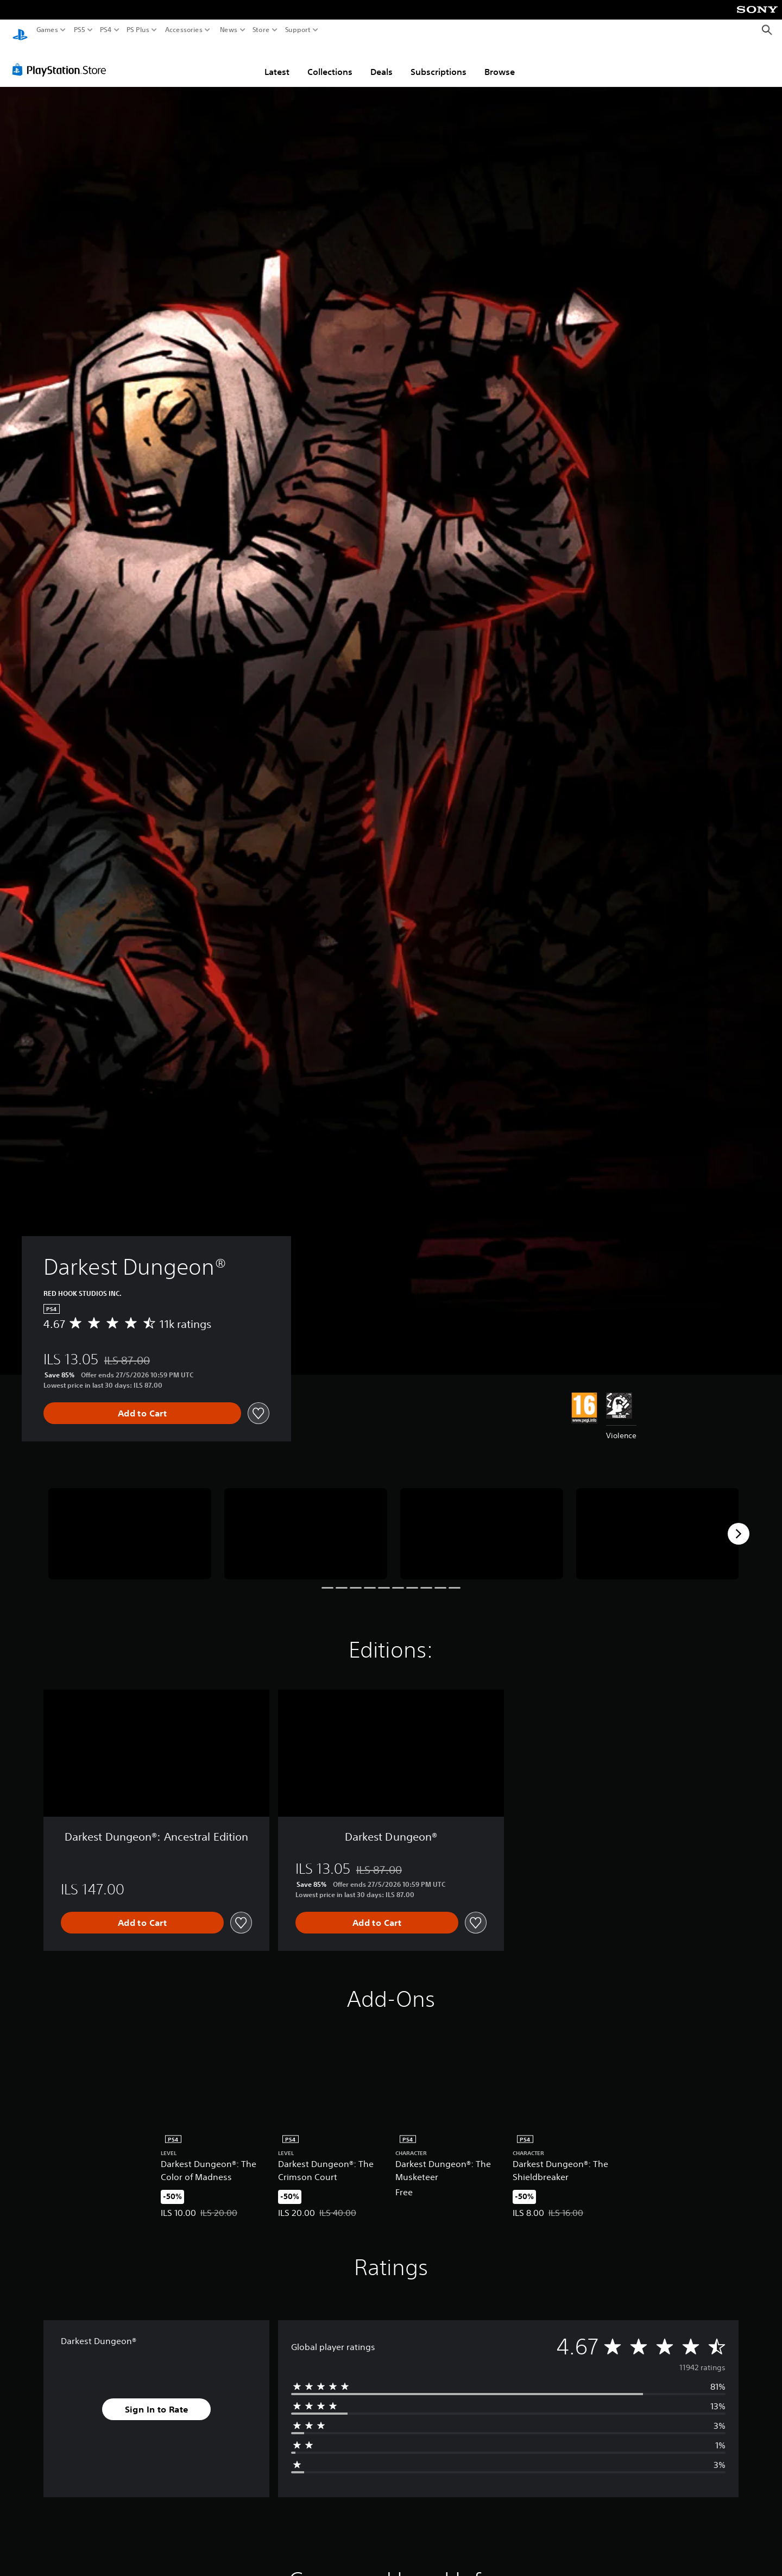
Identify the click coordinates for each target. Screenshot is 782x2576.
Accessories (184, 30)
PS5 (79, 30)
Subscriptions (438, 61)
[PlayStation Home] (20, 30)
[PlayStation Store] (62, 59)
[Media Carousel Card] (129, 1524)
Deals (381, 61)
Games (47, 30)
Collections (329, 61)
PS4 (106, 30)
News (228, 30)
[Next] (738, 1523)
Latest (276, 61)
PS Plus (138, 30)
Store (261, 30)
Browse (499, 61)
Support (298, 30)
